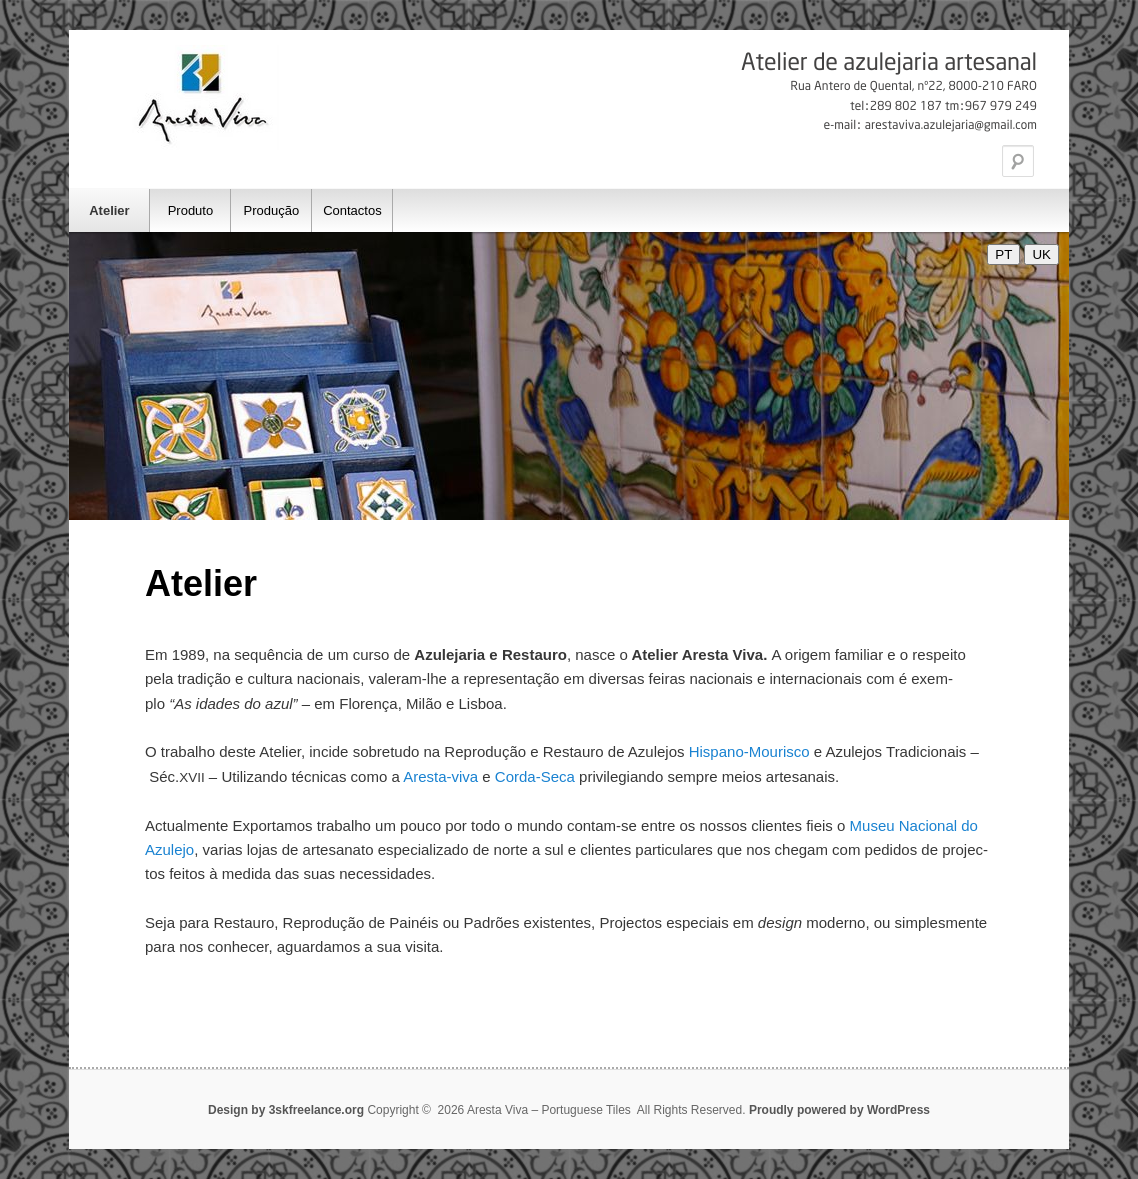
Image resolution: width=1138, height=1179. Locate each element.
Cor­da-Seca (537, 776)
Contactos (352, 210)
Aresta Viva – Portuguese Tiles (204, 97)
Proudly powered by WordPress (839, 1110)
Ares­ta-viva (440, 776)
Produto (191, 210)
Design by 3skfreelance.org (287, 1110)
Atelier (109, 210)
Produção (272, 210)
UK (1041, 254)
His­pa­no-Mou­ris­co (749, 751)
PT (1003, 254)
